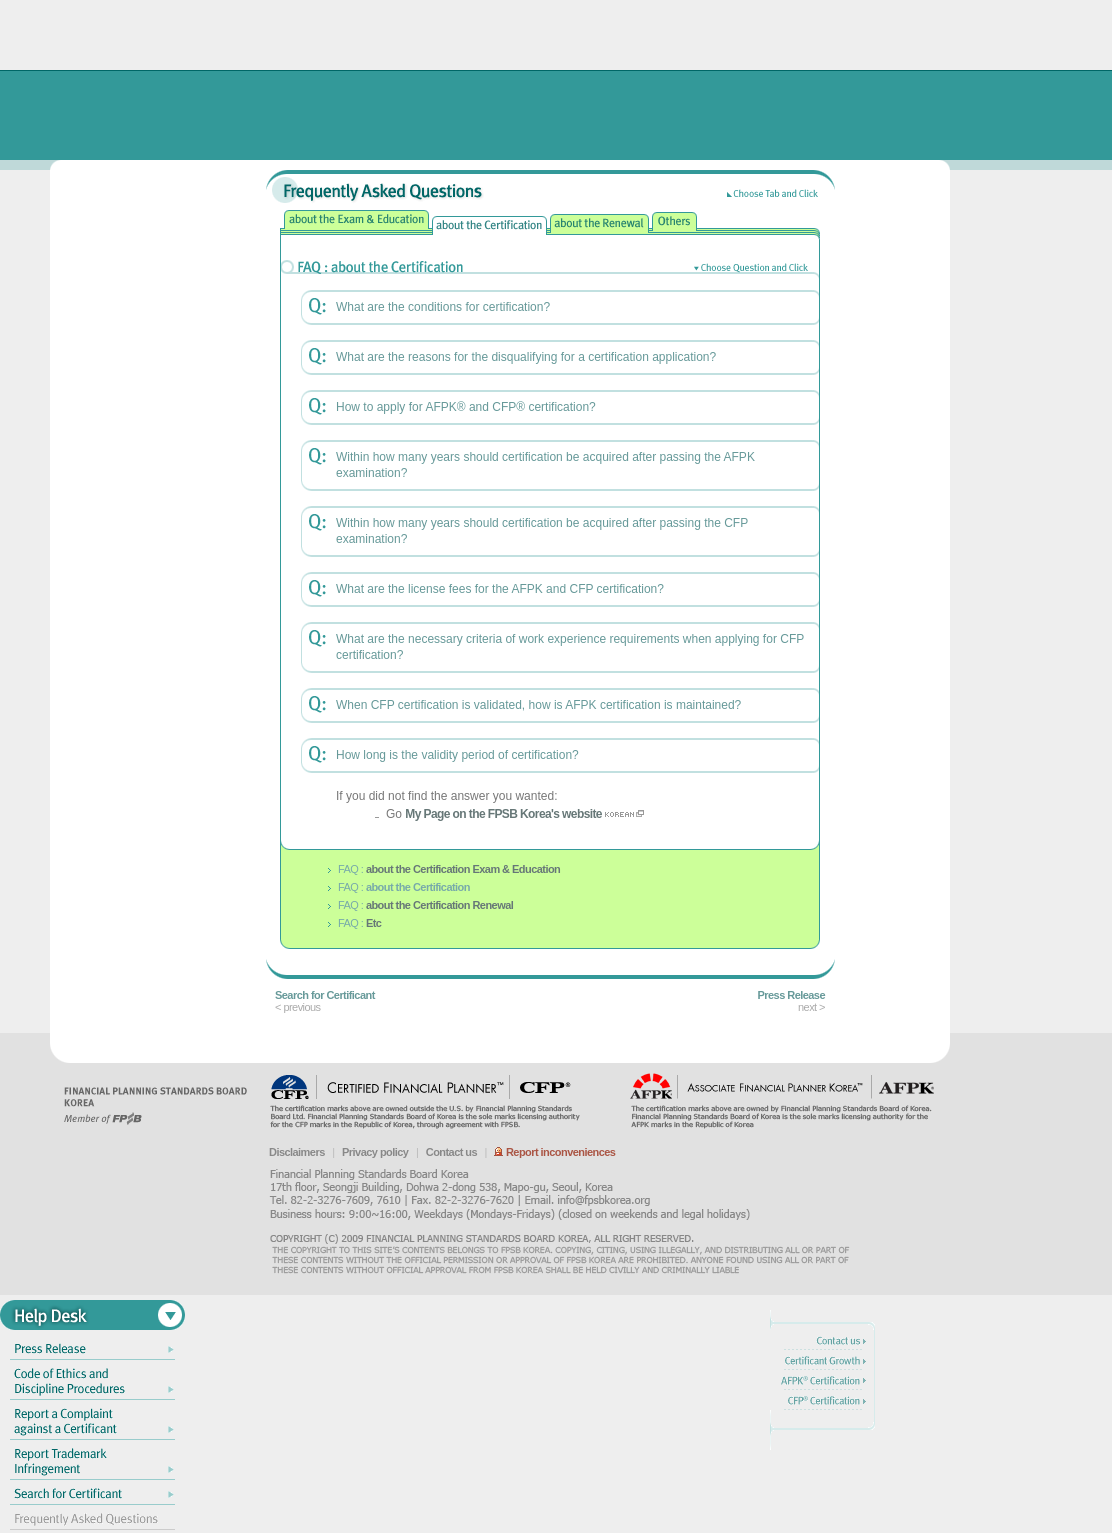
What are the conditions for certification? (443, 307)
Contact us (451, 1152)
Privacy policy (375, 1152)
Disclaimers (297, 1152)
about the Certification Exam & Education (463, 869)
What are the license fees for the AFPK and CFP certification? (500, 589)
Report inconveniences (554, 1152)
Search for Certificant (325, 995)
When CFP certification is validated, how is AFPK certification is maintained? (538, 705)
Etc (373, 923)
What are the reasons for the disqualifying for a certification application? (526, 357)
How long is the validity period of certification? (457, 755)
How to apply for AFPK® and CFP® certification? (466, 407)
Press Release (791, 995)
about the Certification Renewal (439, 905)
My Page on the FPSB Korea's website (503, 814)
